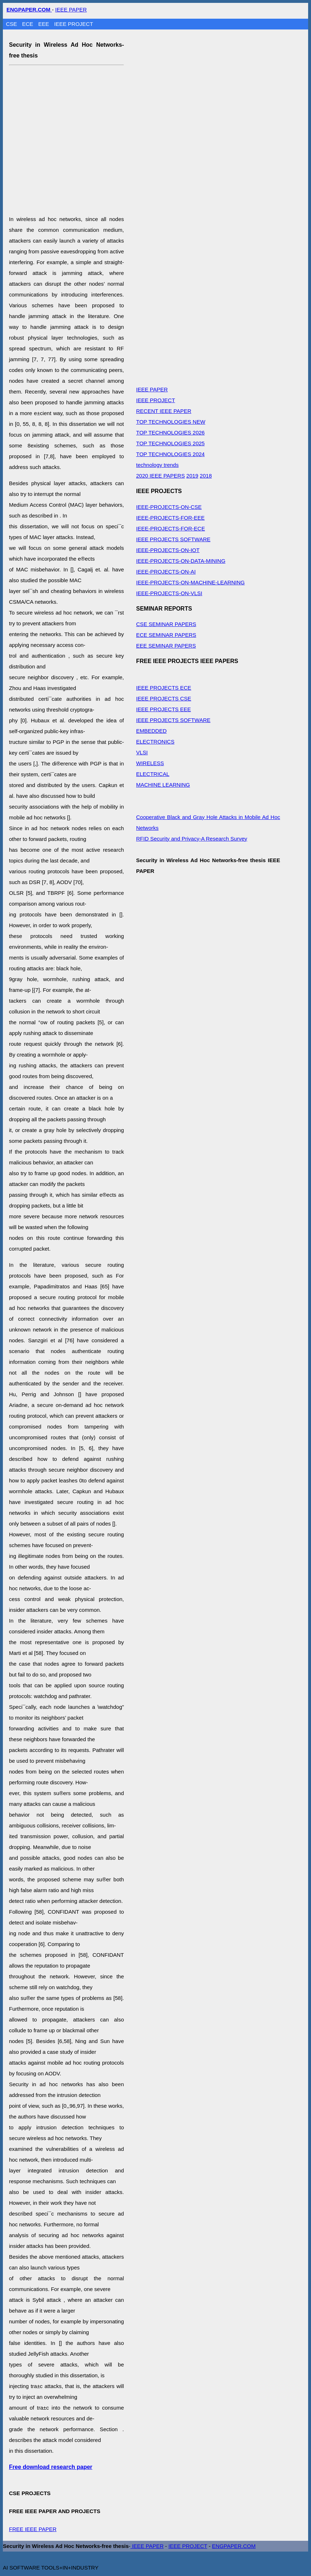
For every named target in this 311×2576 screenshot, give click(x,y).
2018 (206, 476)
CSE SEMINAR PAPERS (166, 624)
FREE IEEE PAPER (32, 2529)
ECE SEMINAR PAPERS (166, 635)
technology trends (157, 465)
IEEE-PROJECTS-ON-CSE (169, 507)
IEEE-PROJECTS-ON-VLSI (169, 593)
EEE (44, 24)
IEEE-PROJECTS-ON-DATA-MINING (181, 561)
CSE (12, 24)
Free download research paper (50, 2467)
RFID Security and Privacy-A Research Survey (191, 839)
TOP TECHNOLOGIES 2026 (170, 432)
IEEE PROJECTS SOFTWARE (173, 539)
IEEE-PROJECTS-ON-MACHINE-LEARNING (190, 582)
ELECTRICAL (153, 774)
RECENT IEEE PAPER (163, 411)
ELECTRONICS (155, 742)
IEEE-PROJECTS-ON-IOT (168, 550)
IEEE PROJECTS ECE (163, 688)
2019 (192, 476)
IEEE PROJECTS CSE (163, 698)
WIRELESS (150, 763)
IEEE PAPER (71, 9)
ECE (28, 24)
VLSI (142, 752)
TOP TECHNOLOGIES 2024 (170, 454)
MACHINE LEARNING (163, 785)
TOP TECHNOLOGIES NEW (170, 422)
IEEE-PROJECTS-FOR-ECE (170, 528)
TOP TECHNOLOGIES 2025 (170, 443)
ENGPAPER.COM (233, 2546)
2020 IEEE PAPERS (160, 476)
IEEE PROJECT (73, 24)
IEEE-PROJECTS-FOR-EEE (170, 518)
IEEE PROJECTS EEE (163, 709)
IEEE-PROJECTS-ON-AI (166, 572)
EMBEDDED (151, 731)
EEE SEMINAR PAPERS (166, 646)
